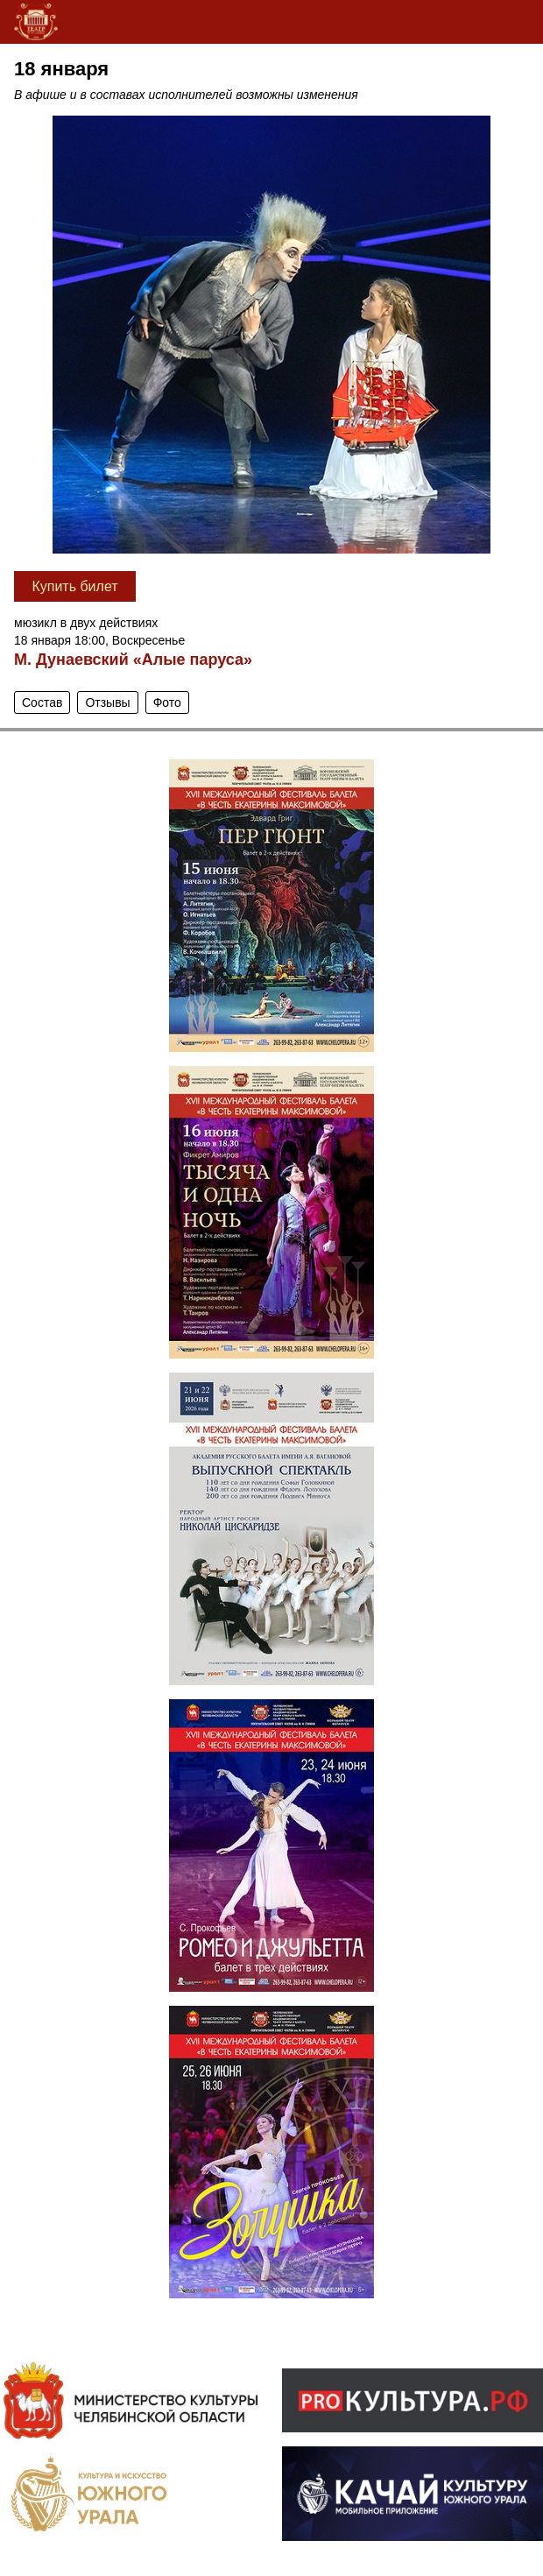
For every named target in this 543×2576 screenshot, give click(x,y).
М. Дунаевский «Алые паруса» (133, 659)
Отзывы (107, 702)
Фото (167, 702)
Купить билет (74, 586)
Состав (42, 702)
